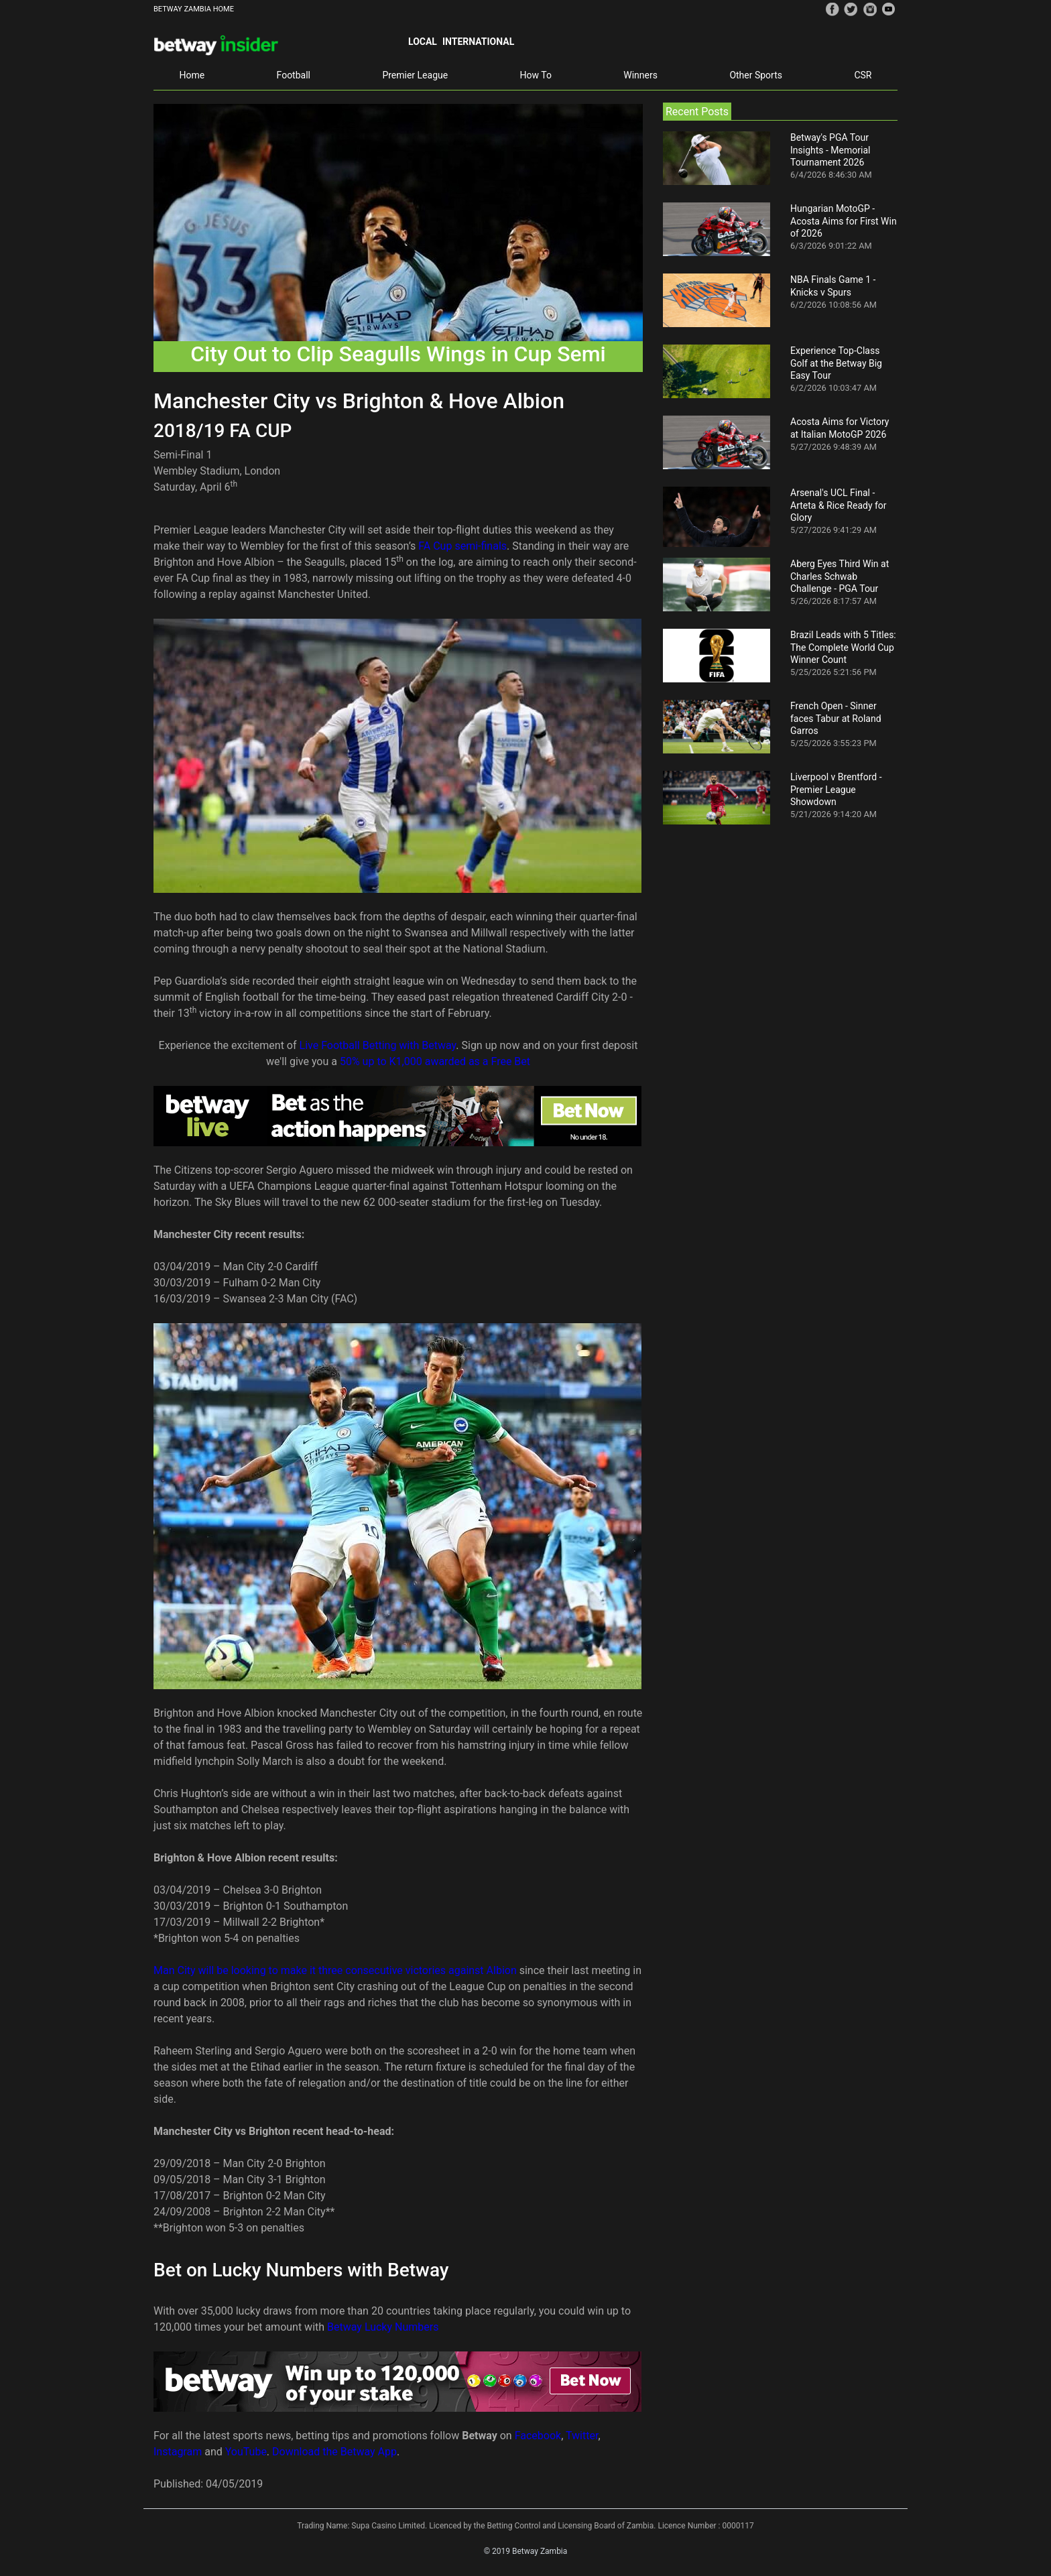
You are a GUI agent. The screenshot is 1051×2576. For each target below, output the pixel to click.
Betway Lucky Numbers (382, 2327)
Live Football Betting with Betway (378, 1045)
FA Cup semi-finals (462, 546)
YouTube (246, 2451)
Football (293, 75)
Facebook (538, 2435)
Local (422, 41)
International (478, 41)
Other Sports (755, 75)
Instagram (177, 2451)
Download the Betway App (334, 2451)
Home (191, 75)
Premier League (415, 75)
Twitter (582, 2435)
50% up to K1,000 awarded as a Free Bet (435, 1061)
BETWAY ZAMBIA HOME (193, 9)
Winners (640, 75)
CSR (862, 75)
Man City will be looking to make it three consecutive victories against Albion (335, 1970)
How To (536, 75)
